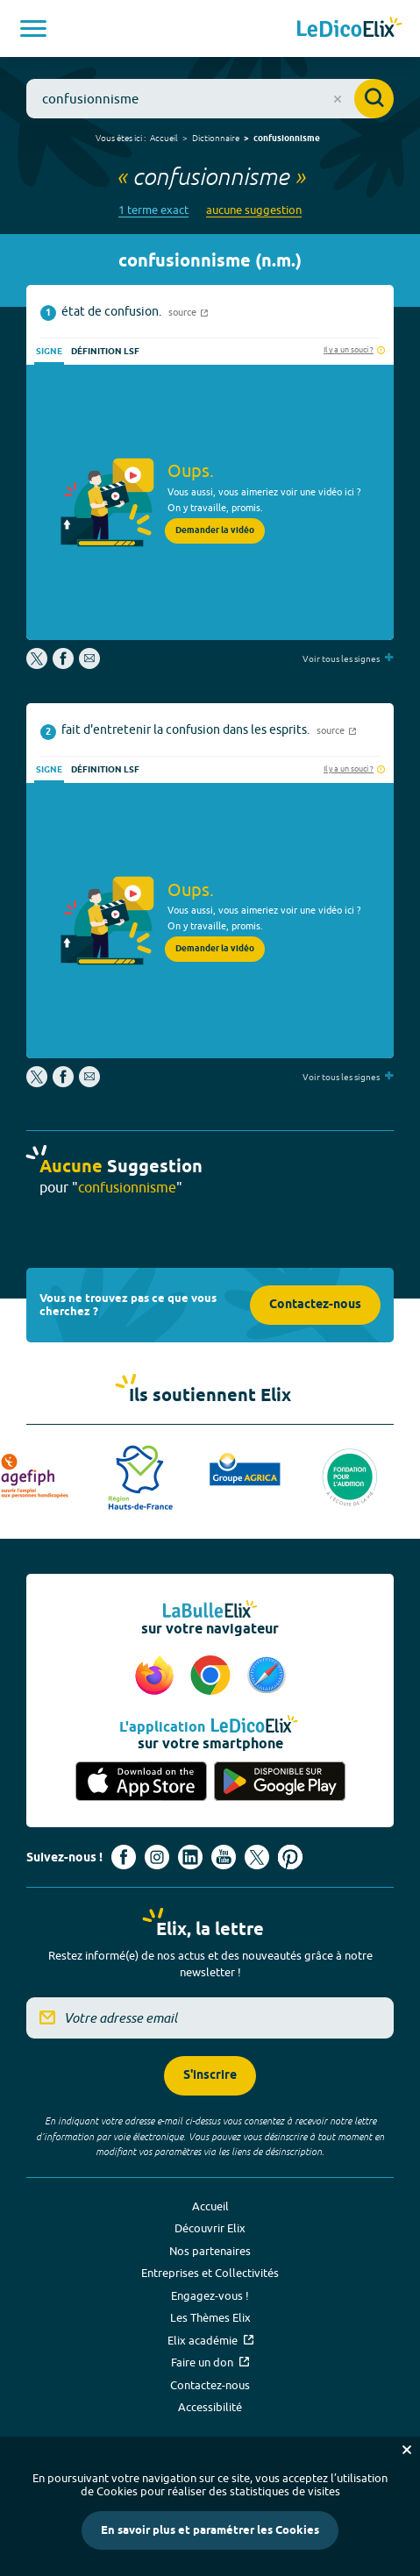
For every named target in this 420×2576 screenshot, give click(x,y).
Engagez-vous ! (210, 2295)
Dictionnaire (215, 137)
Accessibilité (210, 2407)
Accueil (164, 137)
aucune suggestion (254, 210)
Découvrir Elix (210, 2228)
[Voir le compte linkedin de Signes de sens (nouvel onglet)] (190, 1857)
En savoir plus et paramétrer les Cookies (210, 2530)
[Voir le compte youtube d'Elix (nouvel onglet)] (223, 1857)
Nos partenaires (210, 2251)
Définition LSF (105, 351)
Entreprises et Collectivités (210, 2273)
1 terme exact (153, 210)
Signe (49, 351)
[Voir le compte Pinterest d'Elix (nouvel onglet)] (290, 1857)
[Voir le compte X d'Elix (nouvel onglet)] (257, 1857)
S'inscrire (210, 2075)
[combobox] (210, 98)
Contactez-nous (315, 1305)
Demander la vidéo (214, 530)
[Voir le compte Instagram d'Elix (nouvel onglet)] (157, 1857)
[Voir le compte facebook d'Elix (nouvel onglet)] (123, 1857)
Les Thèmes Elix (210, 2317)
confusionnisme (286, 138)
